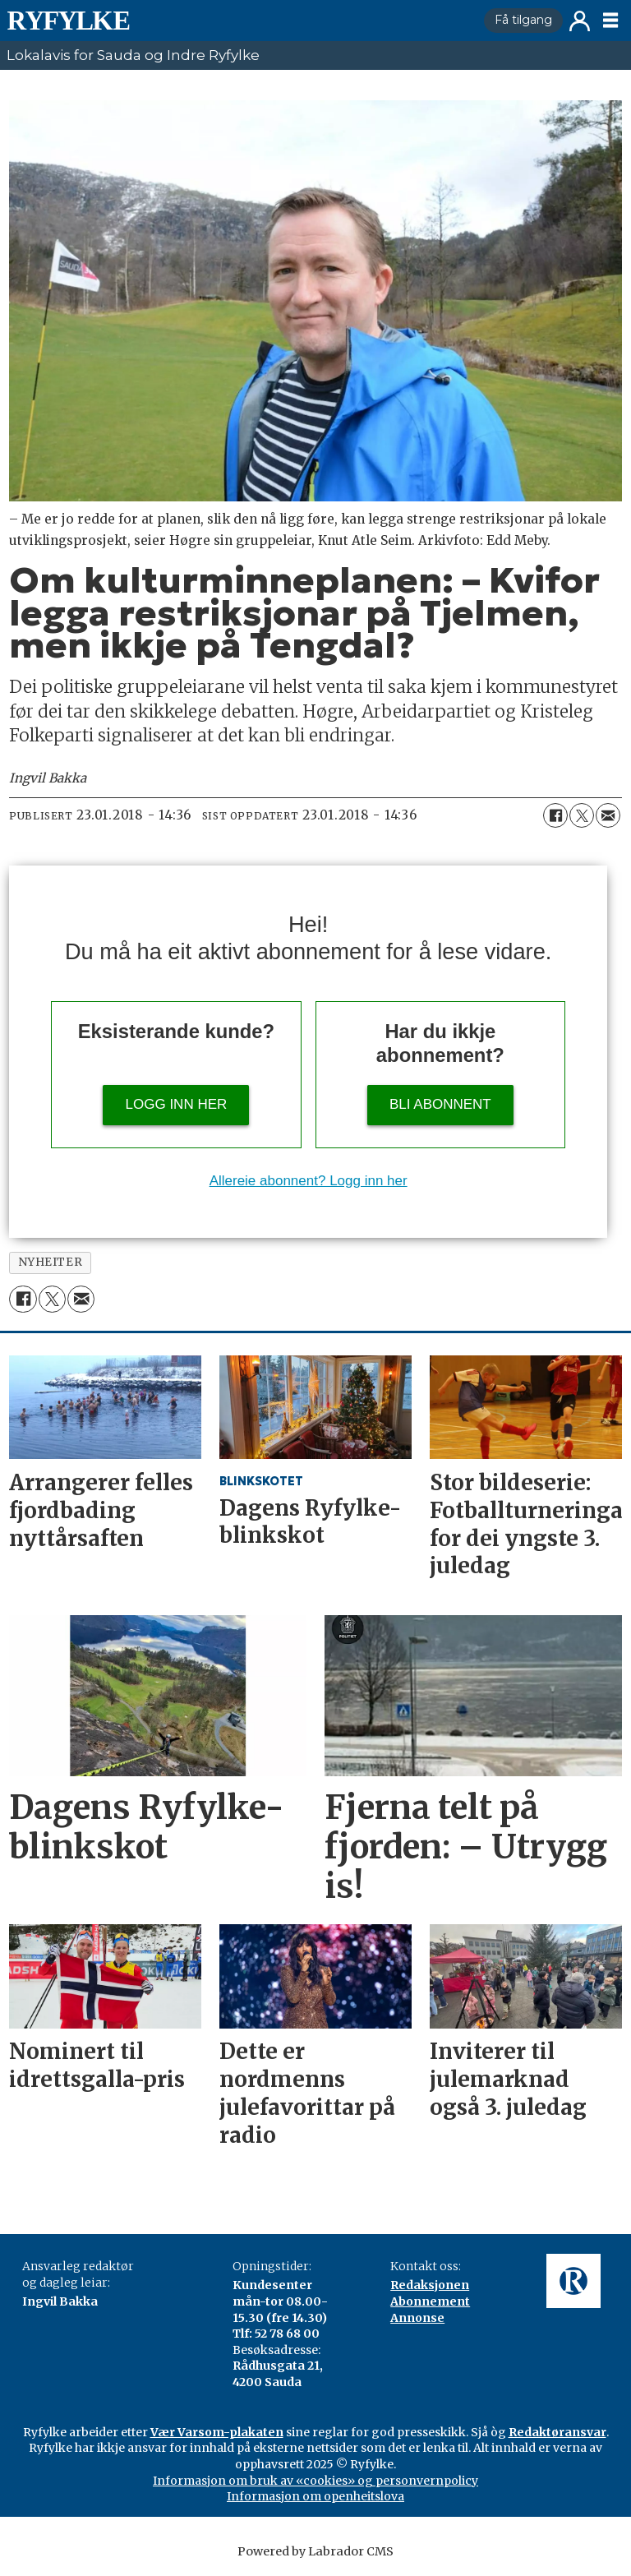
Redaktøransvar (557, 2432)
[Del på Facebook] (555, 815)
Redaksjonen (429, 2285)
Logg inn (579, 21)
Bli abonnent (440, 1104)
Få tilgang (523, 19)
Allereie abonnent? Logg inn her (309, 1181)
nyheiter (50, 1262)
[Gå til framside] (68, 20)
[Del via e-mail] (608, 815)
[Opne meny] (610, 20)
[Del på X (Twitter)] (581, 815)
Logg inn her (177, 1104)
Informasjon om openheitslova (315, 2496)
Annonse (417, 2318)
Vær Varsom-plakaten (216, 2432)
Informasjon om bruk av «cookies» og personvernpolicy (315, 2480)
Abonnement (430, 2301)
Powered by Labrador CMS (315, 2551)
